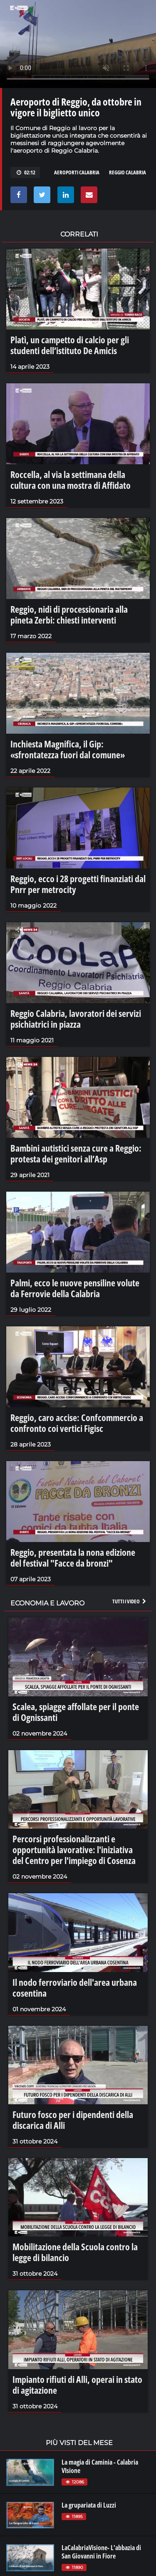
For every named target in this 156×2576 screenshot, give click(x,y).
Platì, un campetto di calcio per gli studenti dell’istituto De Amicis (69, 345)
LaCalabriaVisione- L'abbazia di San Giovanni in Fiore (101, 2552)
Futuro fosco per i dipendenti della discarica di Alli (72, 2119)
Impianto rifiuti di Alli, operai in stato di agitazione (77, 2384)
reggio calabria (127, 172)
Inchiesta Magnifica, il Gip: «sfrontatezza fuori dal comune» (67, 749)
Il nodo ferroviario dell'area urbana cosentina (74, 1987)
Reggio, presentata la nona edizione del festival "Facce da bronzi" (72, 1557)
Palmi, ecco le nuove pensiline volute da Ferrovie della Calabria (74, 1288)
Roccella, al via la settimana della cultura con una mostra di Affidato (70, 479)
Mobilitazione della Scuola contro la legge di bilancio (75, 2252)
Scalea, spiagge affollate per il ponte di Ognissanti (75, 1711)
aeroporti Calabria (76, 172)
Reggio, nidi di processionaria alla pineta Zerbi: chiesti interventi (69, 614)
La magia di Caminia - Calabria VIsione (100, 2466)
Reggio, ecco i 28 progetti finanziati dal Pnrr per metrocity (78, 884)
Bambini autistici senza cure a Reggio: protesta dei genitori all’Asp (75, 1153)
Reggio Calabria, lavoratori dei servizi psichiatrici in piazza (75, 1018)
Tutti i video (129, 1601)
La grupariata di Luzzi (89, 2505)
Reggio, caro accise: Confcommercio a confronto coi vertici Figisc (76, 1422)
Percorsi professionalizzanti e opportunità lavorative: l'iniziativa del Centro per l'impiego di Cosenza (74, 1849)
